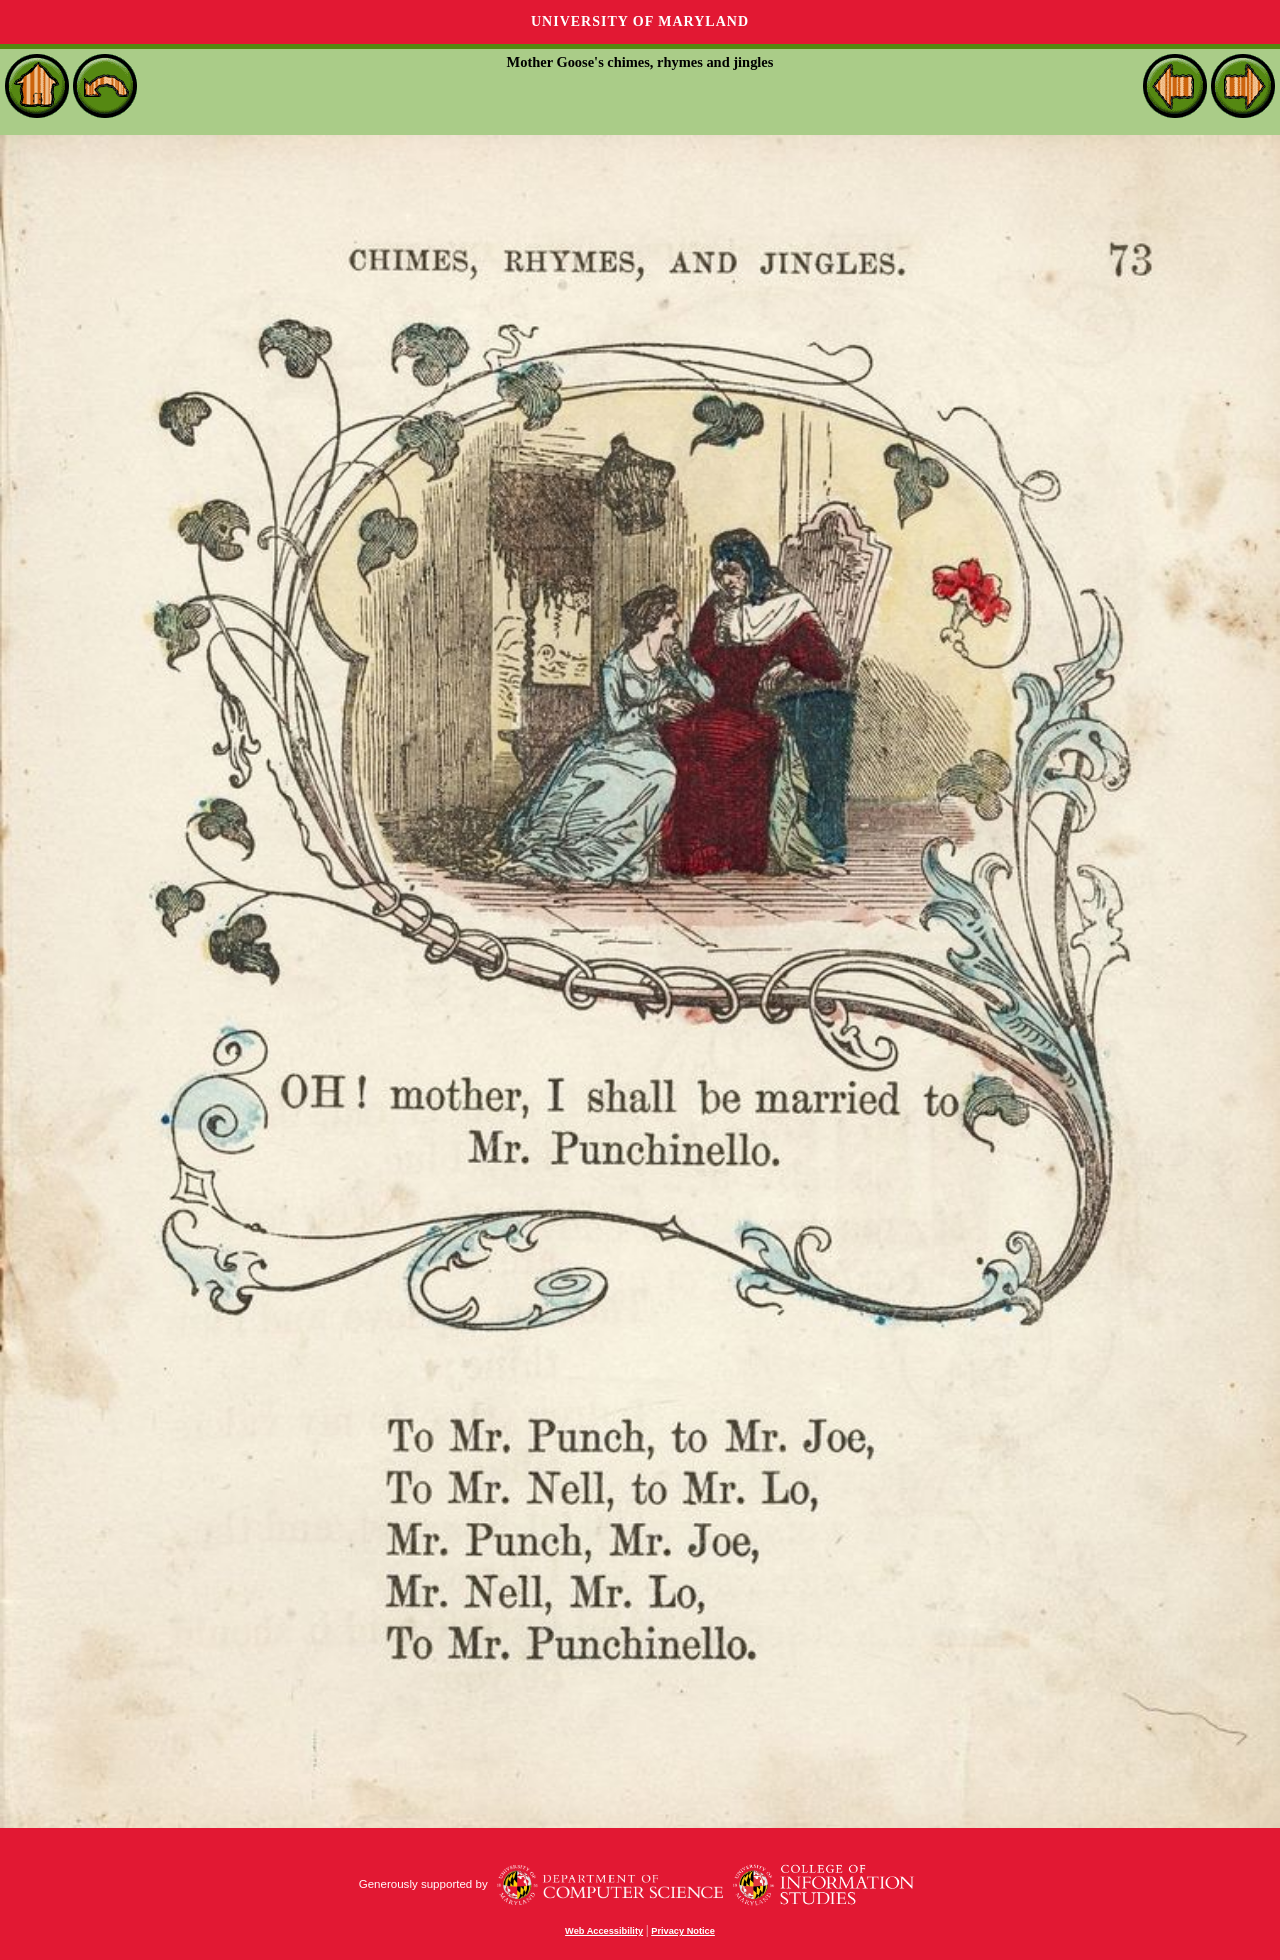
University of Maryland (640, 21)
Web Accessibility (604, 1931)
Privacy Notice (683, 1931)
